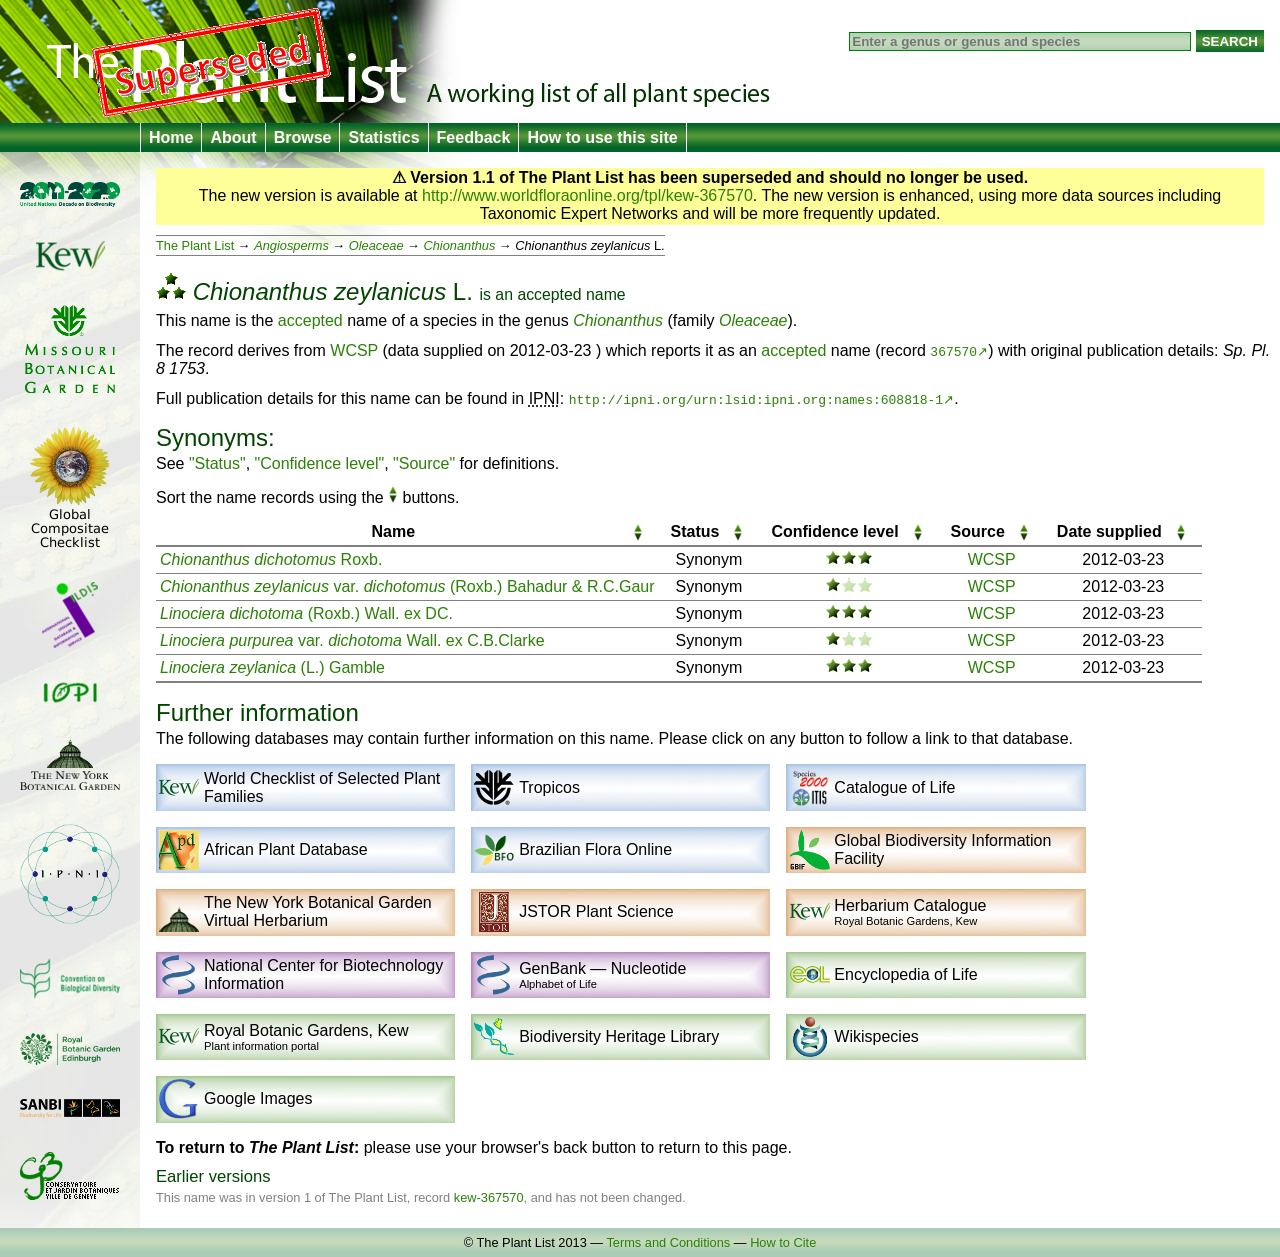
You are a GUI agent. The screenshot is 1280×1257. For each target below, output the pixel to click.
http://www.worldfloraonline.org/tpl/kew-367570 (587, 195)
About (233, 137)
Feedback (474, 137)
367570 (953, 351)
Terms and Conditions (668, 1242)
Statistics (383, 137)
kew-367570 (489, 1197)
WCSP (354, 350)
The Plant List (195, 245)
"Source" (424, 463)
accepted (549, 294)
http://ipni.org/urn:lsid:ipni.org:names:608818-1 (756, 399)
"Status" (217, 463)
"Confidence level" (320, 463)
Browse (303, 137)
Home (171, 137)
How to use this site (602, 137)
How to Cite (783, 1242)
